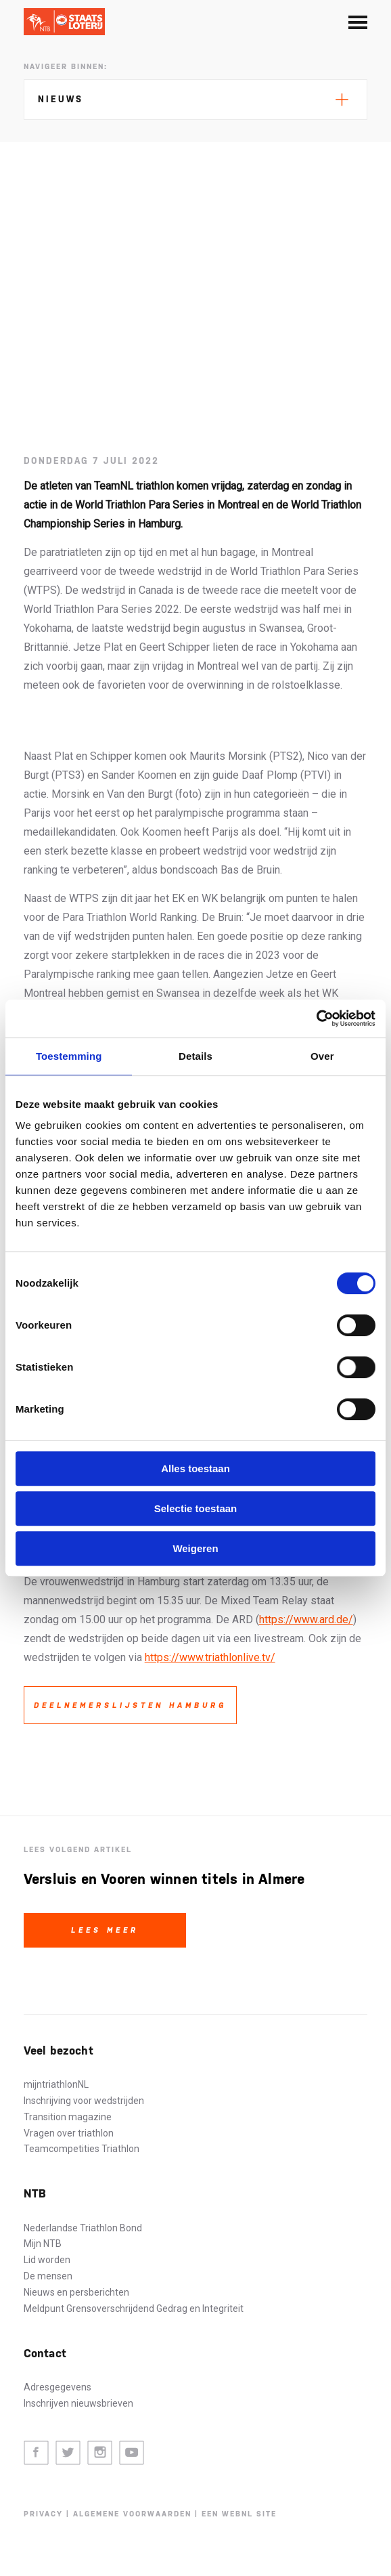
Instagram (99, 2453)
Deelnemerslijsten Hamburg (130, 1705)
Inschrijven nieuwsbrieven (78, 2403)
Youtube (131, 2453)
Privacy (43, 2514)
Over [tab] (322, 1056)
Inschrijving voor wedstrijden (84, 2100)
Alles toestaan (195, 1468)
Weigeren (195, 1548)
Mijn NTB (43, 2243)
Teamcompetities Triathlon (81, 2148)
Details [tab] (195, 1056)
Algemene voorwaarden (132, 2514)
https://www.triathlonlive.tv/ (210, 1657)
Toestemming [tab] (69, 1056)
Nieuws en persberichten (76, 2292)
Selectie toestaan (195, 1508)
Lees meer (105, 1930)
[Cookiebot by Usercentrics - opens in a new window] (316, 1018)
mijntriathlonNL (56, 2084)
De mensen (48, 2276)
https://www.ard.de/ (306, 1619)
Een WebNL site (239, 2514)
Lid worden (47, 2259)
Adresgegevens (57, 2387)
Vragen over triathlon (69, 2133)
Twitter (67, 2453)
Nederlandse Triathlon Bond (83, 2228)
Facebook (36, 2453)
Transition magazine (68, 2116)
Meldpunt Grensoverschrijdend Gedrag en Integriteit (134, 2308)
